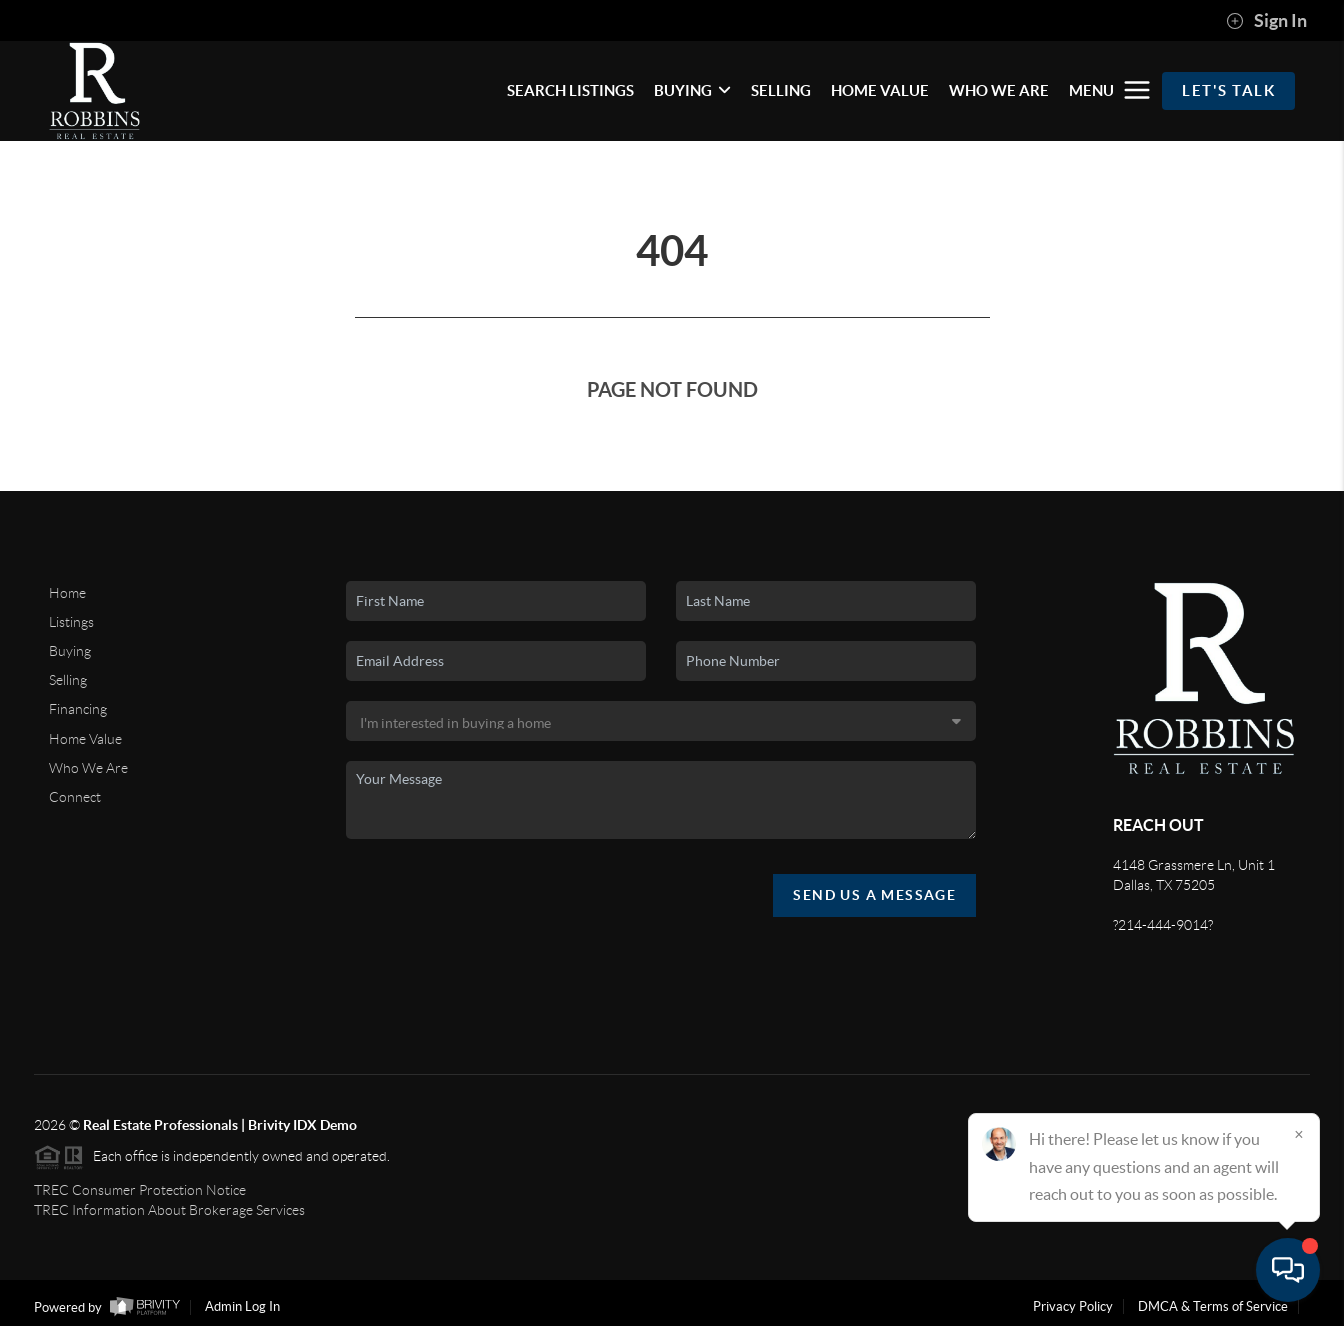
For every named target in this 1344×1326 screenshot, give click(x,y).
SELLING (781, 90)
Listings (71, 622)
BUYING (692, 90)
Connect (75, 797)
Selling (68, 680)
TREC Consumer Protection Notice (140, 1190)
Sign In (1266, 21)
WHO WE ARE (999, 90)
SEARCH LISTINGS (570, 90)
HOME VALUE (880, 90)
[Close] (1299, 1134)
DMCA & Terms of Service (1213, 1306)
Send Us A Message (874, 895)
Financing (78, 709)
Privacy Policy (1073, 1306)
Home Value (85, 739)
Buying (70, 651)
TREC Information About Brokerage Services (169, 1210)
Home (67, 593)
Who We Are (88, 768)
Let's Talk (1228, 90)
